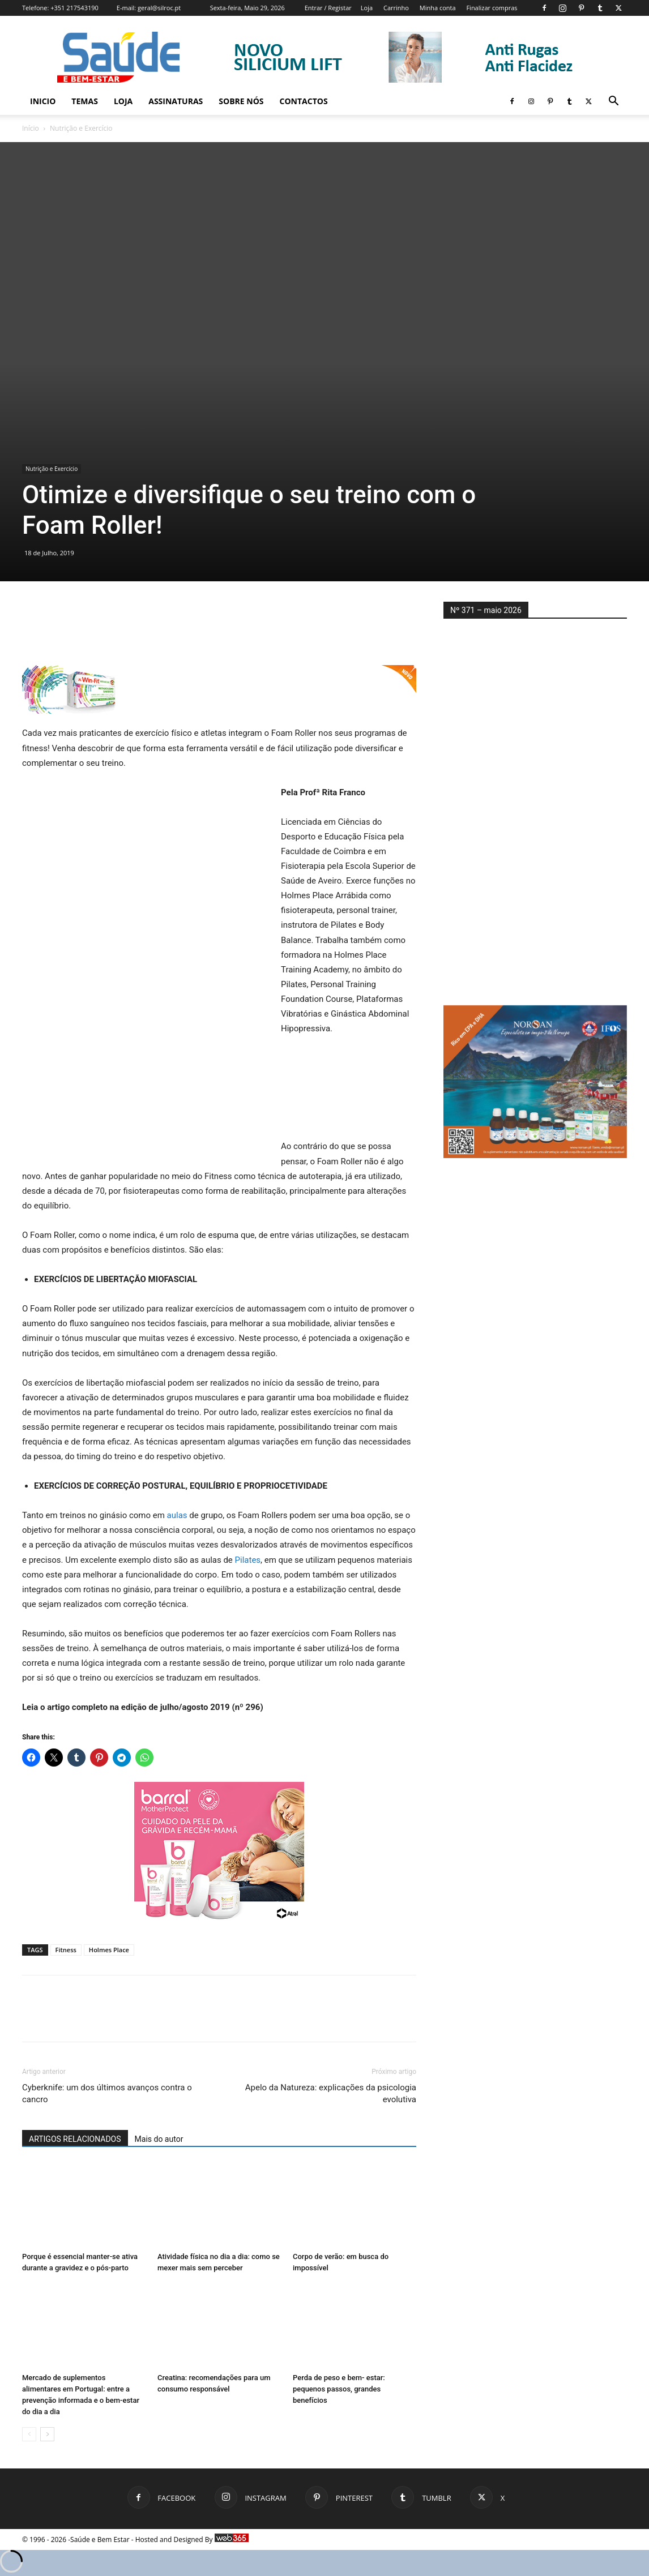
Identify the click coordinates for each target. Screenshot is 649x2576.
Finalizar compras (491, 7)
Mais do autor (159, 2139)
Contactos (304, 101)
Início (30, 128)
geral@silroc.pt (159, 7)
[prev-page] (29, 2434)
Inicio (42, 101)
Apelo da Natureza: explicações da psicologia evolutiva (330, 2093)
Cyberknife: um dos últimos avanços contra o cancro (107, 2093)
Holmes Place (109, 1949)
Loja (367, 7)
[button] (613, 102)
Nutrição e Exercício (51, 469)
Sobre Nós (241, 101)
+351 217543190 (74, 7)
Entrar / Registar (328, 7)
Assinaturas (175, 101)
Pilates (248, 1560)
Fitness (65, 1949)
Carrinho (396, 7)
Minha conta (438, 7)
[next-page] (47, 2434)
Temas (84, 101)
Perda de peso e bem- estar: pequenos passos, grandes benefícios (339, 2388)
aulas (177, 1515)
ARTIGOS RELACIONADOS (75, 2139)
